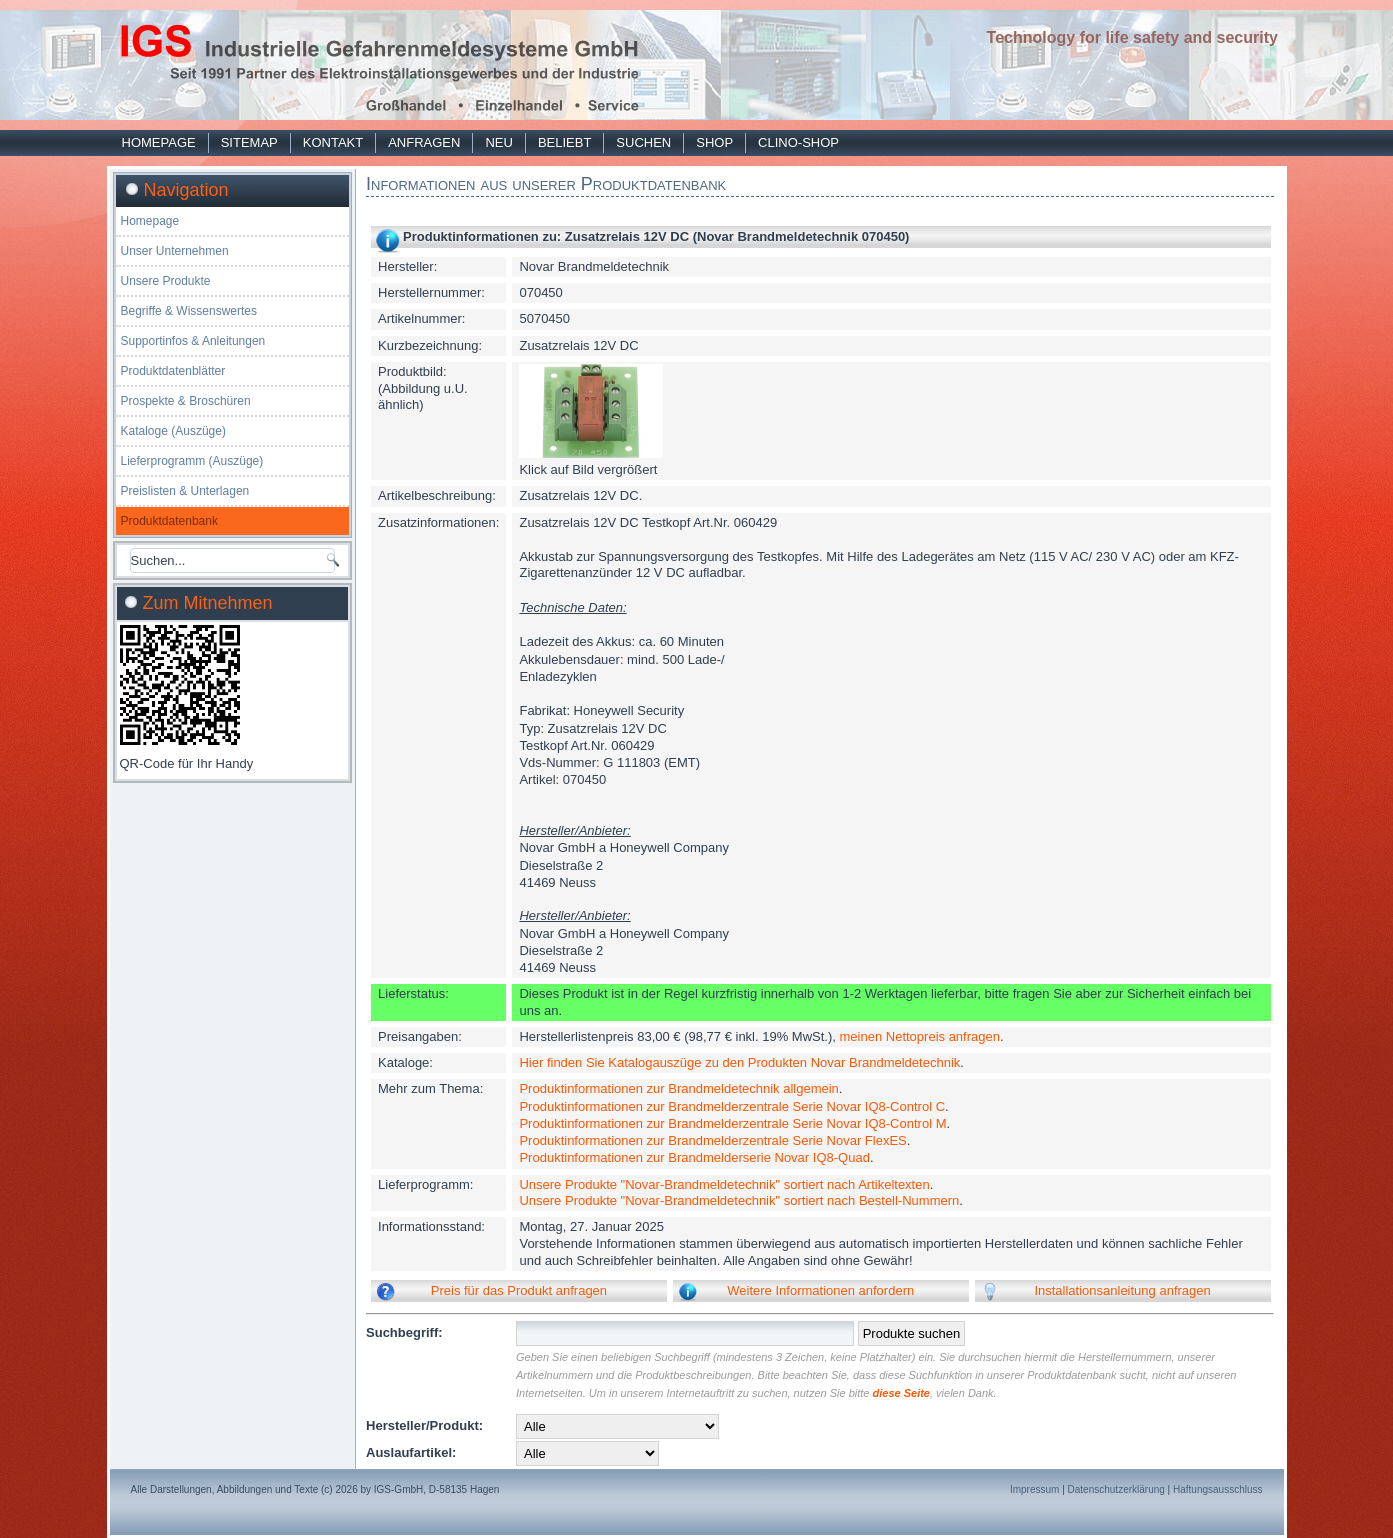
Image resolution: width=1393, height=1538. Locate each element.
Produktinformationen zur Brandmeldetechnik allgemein (678, 1088)
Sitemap (249, 142)
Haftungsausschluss (1218, 1489)
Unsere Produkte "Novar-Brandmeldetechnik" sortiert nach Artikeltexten (724, 1184)
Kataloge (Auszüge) (173, 431)
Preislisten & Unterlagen (185, 491)
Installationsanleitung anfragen (1122, 1290)
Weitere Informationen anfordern (820, 1290)
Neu (498, 142)
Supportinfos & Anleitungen (193, 341)
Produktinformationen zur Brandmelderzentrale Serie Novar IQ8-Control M (732, 1123)
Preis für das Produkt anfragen (519, 1290)
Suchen (643, 142)
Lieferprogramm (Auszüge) (192, 461)
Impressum (1034, 1489)
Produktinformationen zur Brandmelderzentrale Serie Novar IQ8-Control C (732, 1106)
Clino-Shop (798, 142)
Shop (714, 142)
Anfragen (424, 142)
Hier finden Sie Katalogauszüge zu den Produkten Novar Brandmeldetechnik (739, 1062)
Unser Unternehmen (175, 251)
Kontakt (333, 142)
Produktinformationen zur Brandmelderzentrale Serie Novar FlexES (712, 1140)
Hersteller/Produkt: (424, 1425)
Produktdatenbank (169, 521)
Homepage (159, 142)
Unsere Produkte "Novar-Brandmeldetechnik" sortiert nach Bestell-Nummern (739, 1200)
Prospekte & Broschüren (186, 401)
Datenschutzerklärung (1116, 1489)
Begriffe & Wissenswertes (189, 311)
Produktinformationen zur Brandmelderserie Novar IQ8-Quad (694, 1157)
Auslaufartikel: (411, 1452)
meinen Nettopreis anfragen (920, 1036)
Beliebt (564, 142)
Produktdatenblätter (173, 371)
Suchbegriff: (404, 1332)
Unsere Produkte (166, 281)
